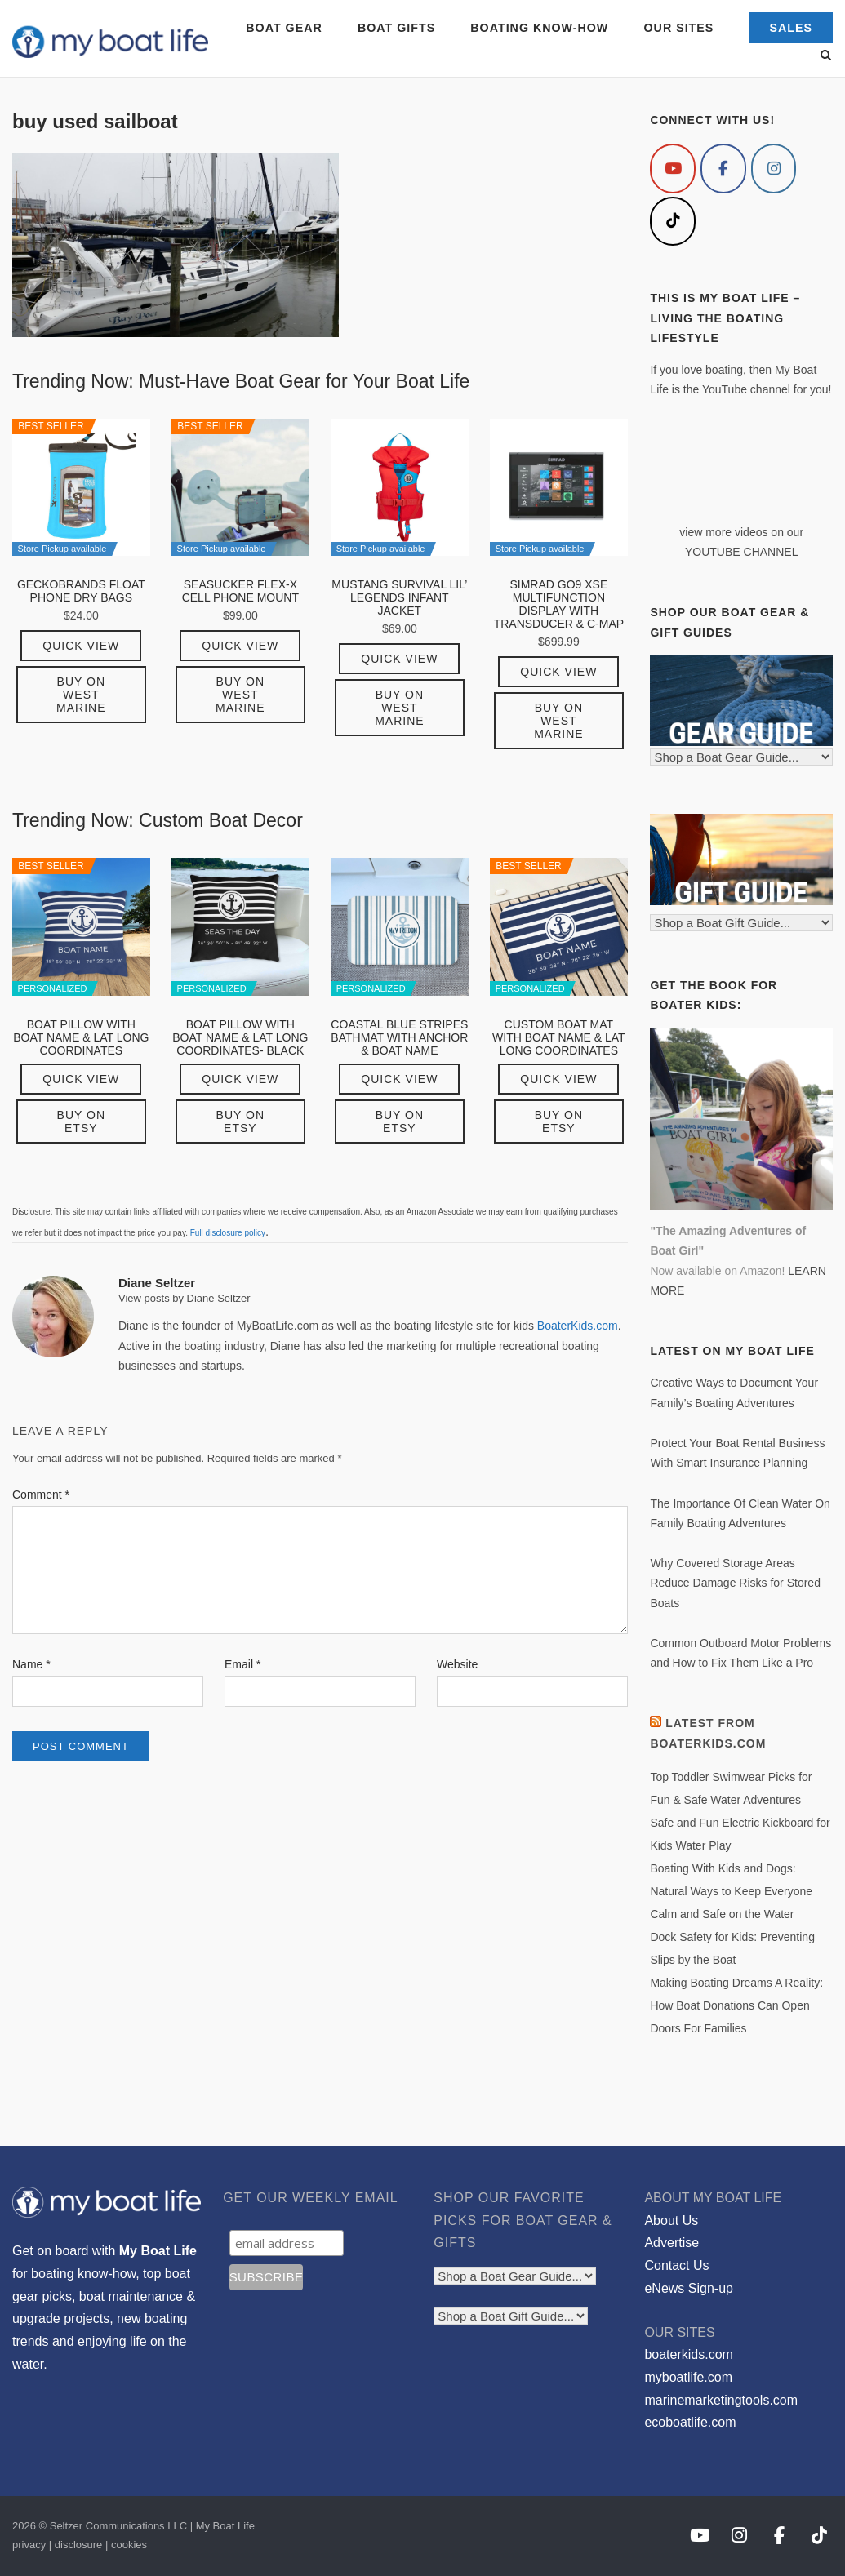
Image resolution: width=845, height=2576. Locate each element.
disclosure (79, 2544)
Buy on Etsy (81, 1121)
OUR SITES (679, 27)
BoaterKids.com (577, 1325)
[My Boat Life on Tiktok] (673, 221)
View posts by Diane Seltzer (184, 1298)
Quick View (80, 645)
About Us (671, 2220)
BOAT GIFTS (396, 27)
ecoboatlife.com (690, 2422)
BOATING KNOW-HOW (539, 27)
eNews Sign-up (688, 2288)
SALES (790, 27)
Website (457, 1664)
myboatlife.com (688, 2377)
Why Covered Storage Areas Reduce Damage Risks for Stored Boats (735, 1583)
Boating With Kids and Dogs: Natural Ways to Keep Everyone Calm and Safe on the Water (731, 1891)
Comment (40, 1494)
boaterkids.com (688, 2354)
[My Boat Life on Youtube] (673, 168)
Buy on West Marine (80, 694)
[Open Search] (826, 56)
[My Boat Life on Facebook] (723, 168)
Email (242, 1664)
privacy (29, 2544)
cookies (129, 2544)
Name (31, 1664)
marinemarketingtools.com (721, 2400)
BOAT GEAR (284, 27)
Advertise (671, 2243)
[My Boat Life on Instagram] (774, 168)
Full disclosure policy (227, 1232)
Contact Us (676, 2265)
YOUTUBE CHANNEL (741, 551)
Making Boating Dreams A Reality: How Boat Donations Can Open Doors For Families (736, 2005)
